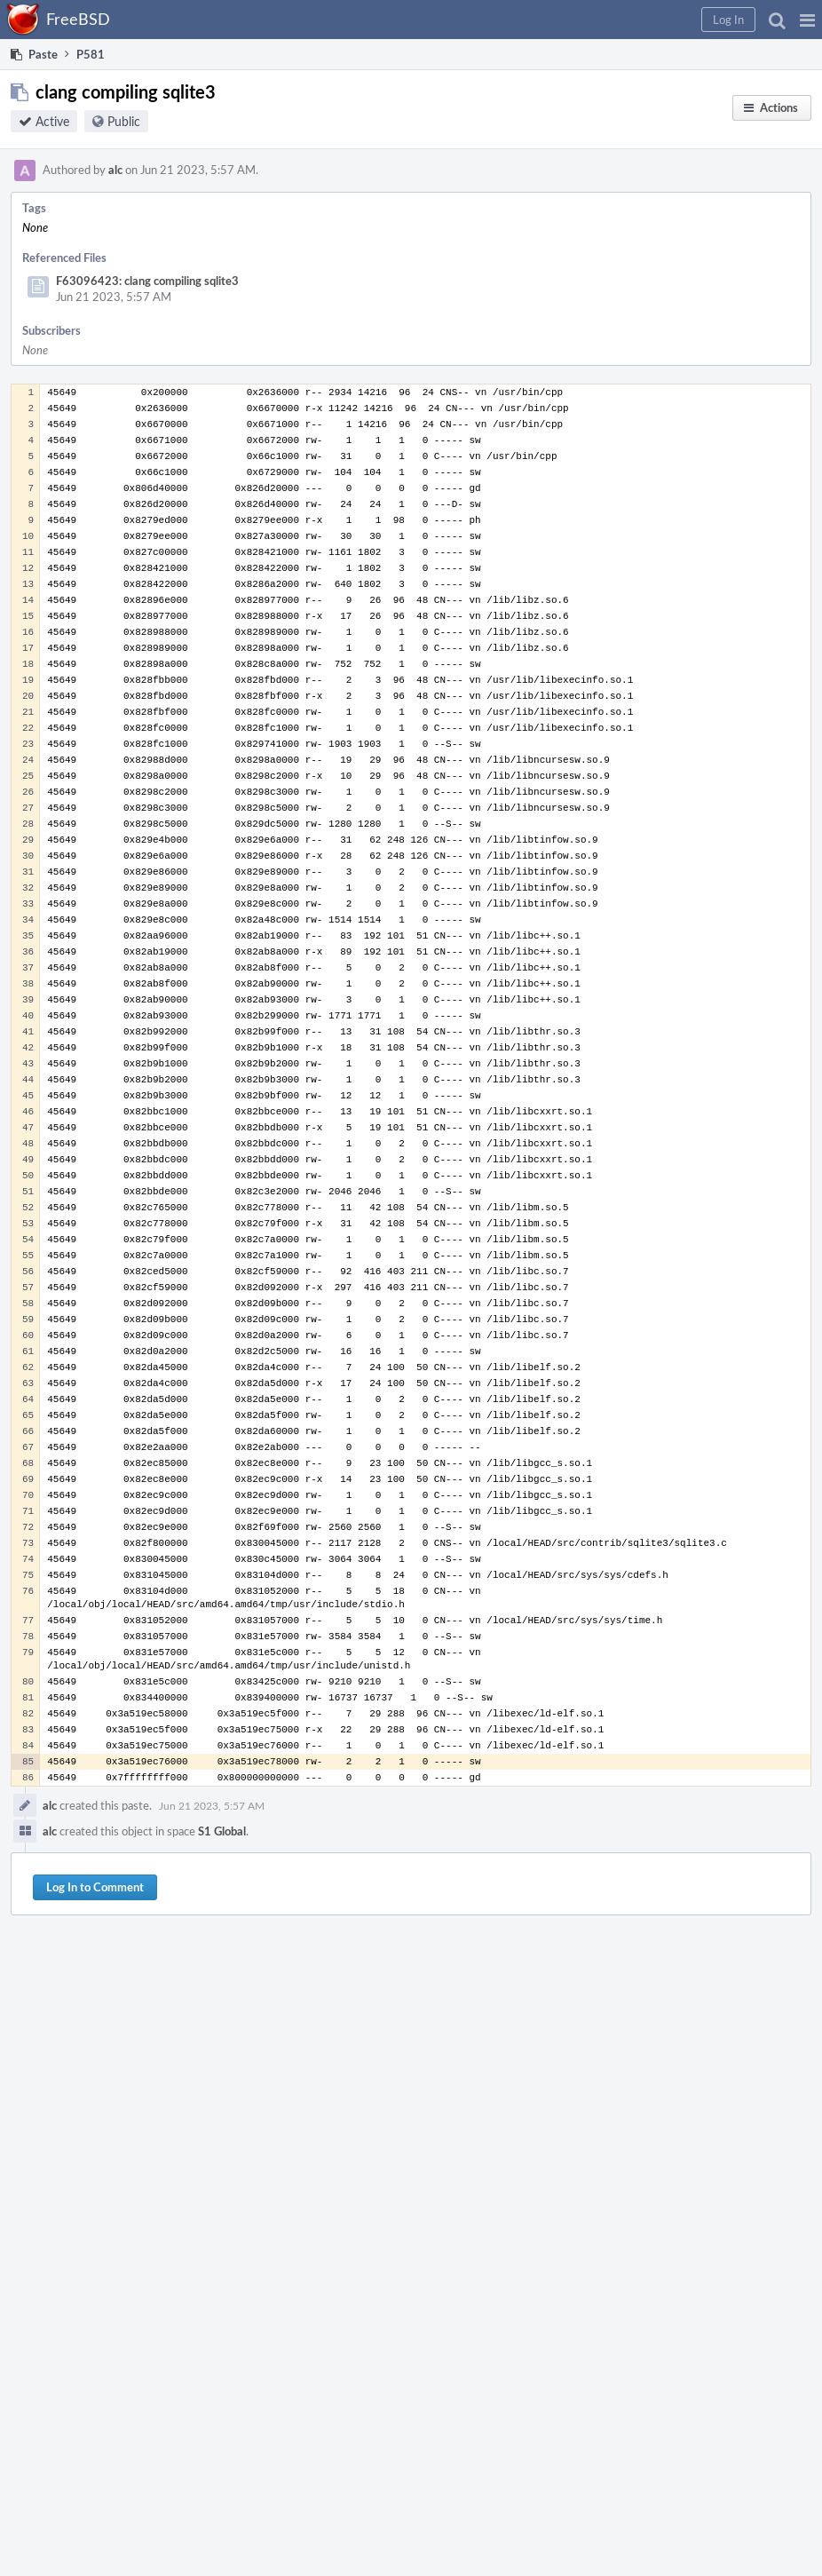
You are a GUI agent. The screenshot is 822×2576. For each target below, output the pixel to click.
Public (123, 121)
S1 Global (222, 1831)
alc (115, 170)
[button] (807, 19)
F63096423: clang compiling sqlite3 (147, 281)
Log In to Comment (95, 1887)
